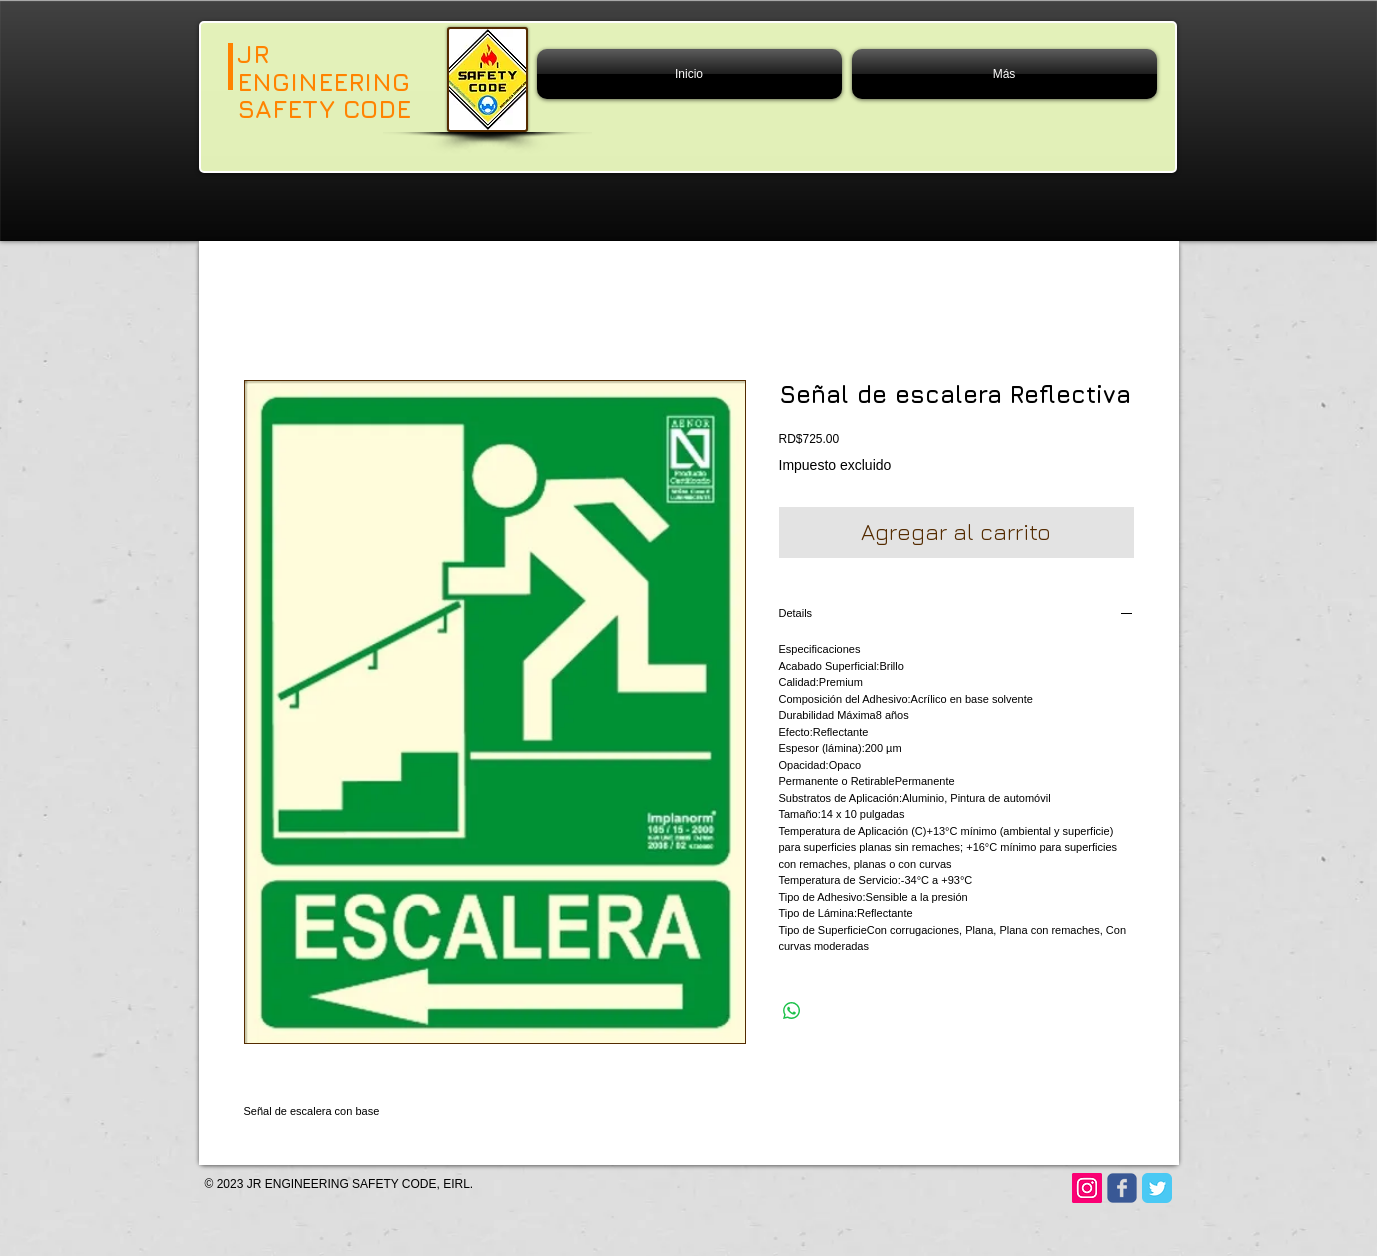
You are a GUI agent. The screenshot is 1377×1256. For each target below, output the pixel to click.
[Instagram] (1087, 1188)
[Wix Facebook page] (1122, 1188)
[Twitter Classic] (1157, 1188)
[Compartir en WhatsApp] (792, 1011)
